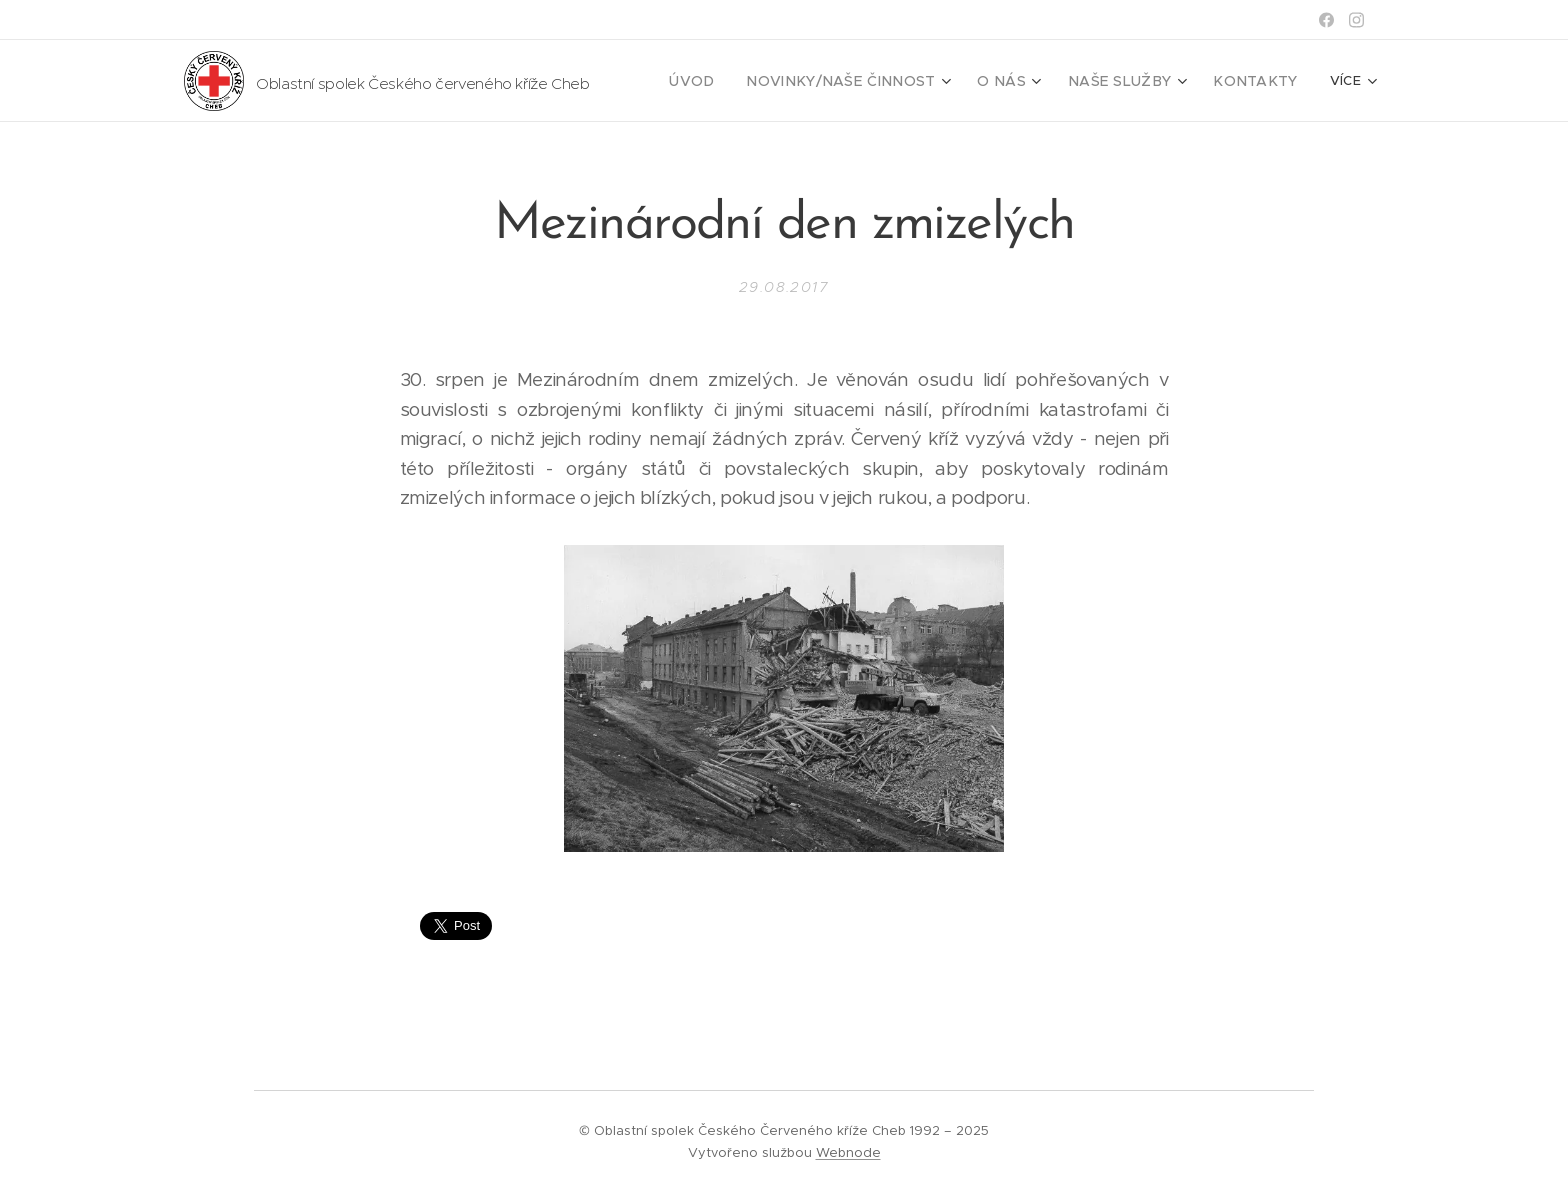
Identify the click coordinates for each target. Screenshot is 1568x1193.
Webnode (848, 1152)
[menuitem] (744, 81)
